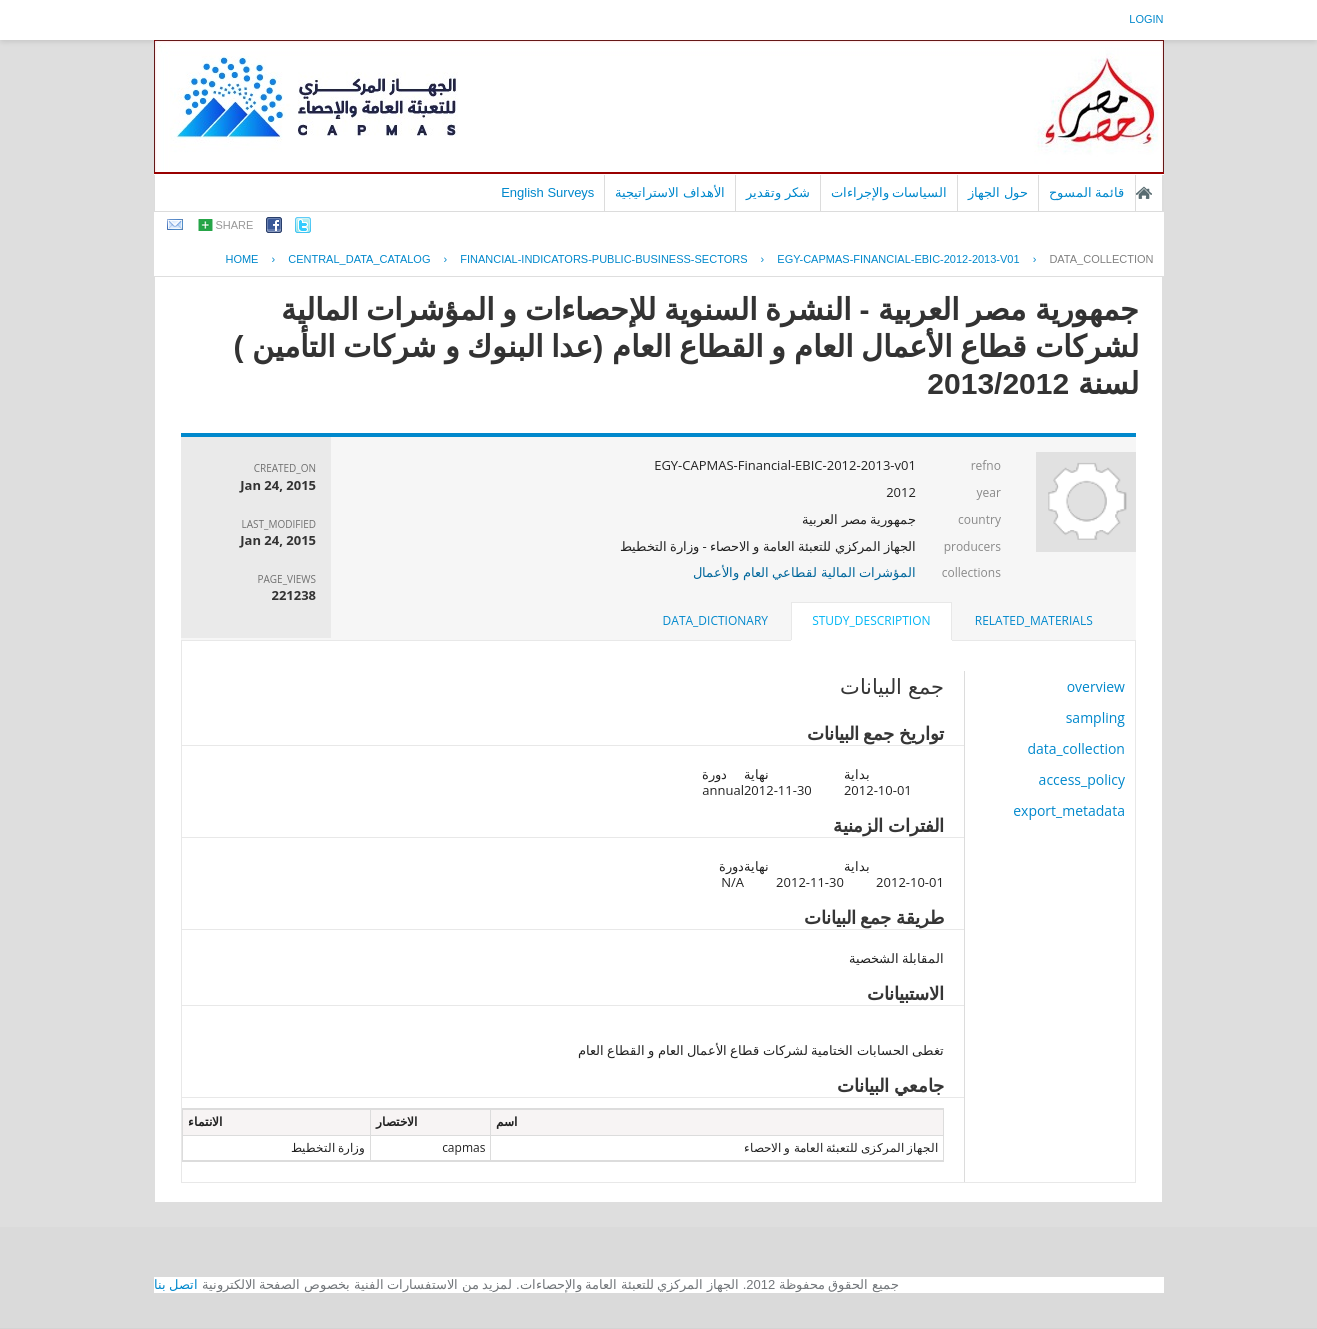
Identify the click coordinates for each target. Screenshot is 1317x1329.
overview (1096, 686)
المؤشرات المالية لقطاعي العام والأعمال (804, 572)
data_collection (1101, 259)
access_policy (1082, 779)
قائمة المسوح (1087, 192)
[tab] (1034, 621)
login (1146, 19)
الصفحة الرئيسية (1144, 193)
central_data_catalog (359, 259)
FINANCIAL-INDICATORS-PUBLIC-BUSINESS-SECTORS (603, 259)
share (235, 225)
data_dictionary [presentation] (715, 620)
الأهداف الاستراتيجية (670, 192)
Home (241, 259)
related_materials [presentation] (1034, 620)
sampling (1095, 717)
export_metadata (1069, 810)
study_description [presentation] (871, 620)
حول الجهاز (998, 192)
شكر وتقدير (778, 192)
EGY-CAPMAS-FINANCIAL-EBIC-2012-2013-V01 (898, 259)
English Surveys (547, 192)
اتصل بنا (176, 1284)
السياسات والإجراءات (889, 192)
